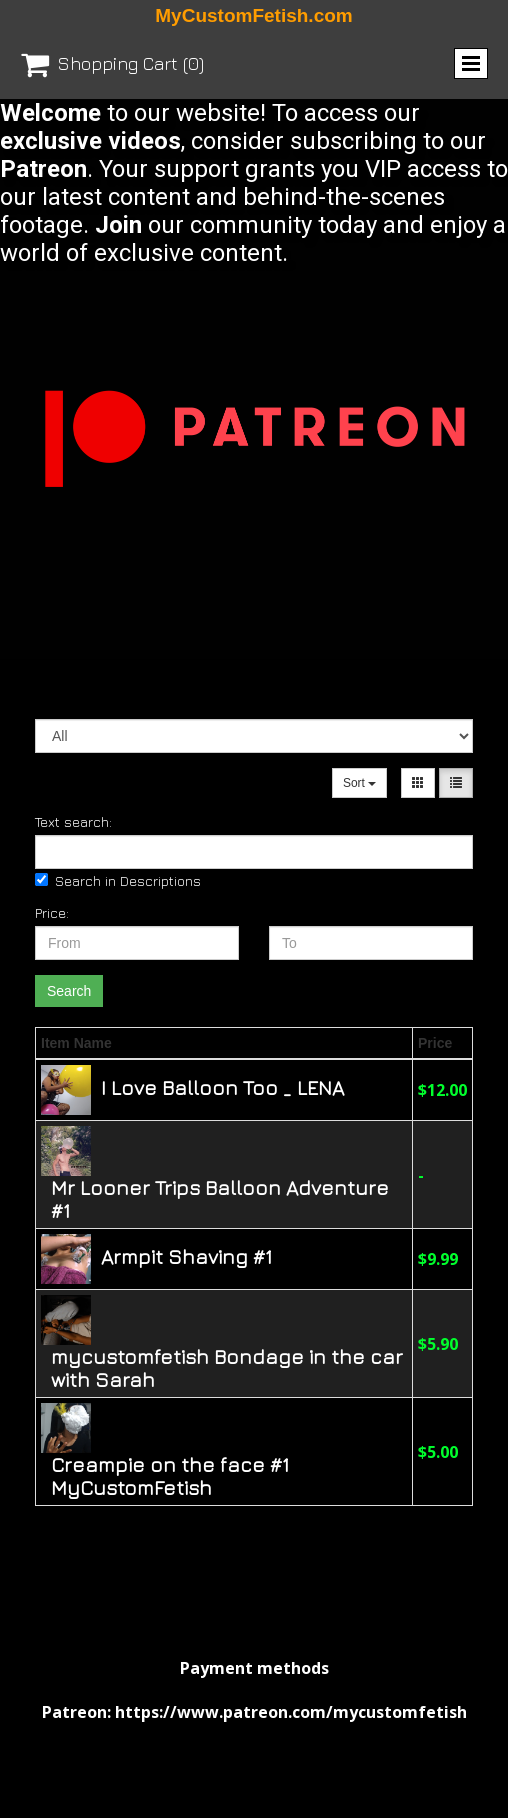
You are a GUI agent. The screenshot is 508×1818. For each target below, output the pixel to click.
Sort (359, 783)
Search (69, 991)
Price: (52, 912)
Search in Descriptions (118, 880)
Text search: (73, 821)
